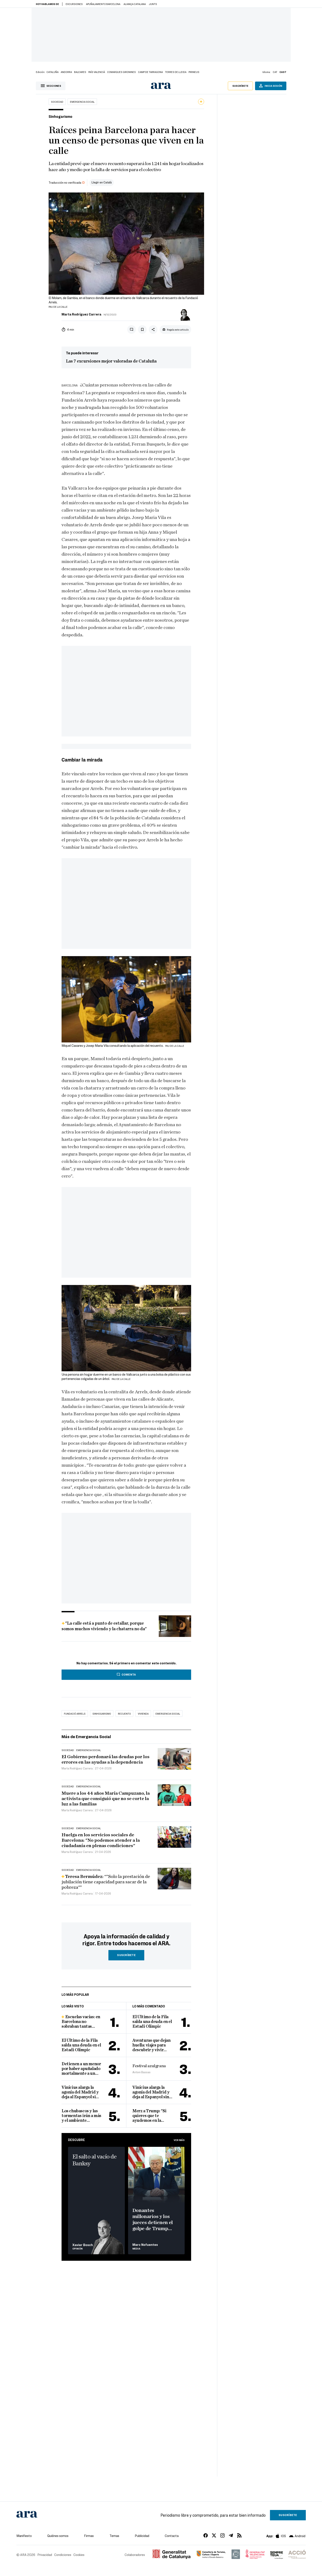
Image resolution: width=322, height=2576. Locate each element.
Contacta (172, 2536)
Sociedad (57, 101)
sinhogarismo (101, 1713)
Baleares (80, 71)
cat (275, 71)
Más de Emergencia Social (86, 1736)
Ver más (179, 2139)
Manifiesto (24, 2536)
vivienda (143, 1713)
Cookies (78, 2555)
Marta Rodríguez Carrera (81, 314)
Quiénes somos (57, 2536)
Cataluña (52, 71)
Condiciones (62, 2555)
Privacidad (44, 2555)
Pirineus (194, 71)
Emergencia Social (82, 101)
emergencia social (167, 1713)
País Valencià (96, 71)
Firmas (89, 2536)
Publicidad (142, 2536)
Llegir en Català (102, 182)
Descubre (76, 2140)
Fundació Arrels (75, 1713)
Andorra (66, 71)
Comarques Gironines (121, 71)
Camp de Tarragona (150, 71)
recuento (124, 1713)
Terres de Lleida (175, 71)
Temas (114, 2536)
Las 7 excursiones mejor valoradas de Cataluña (111, 361)
